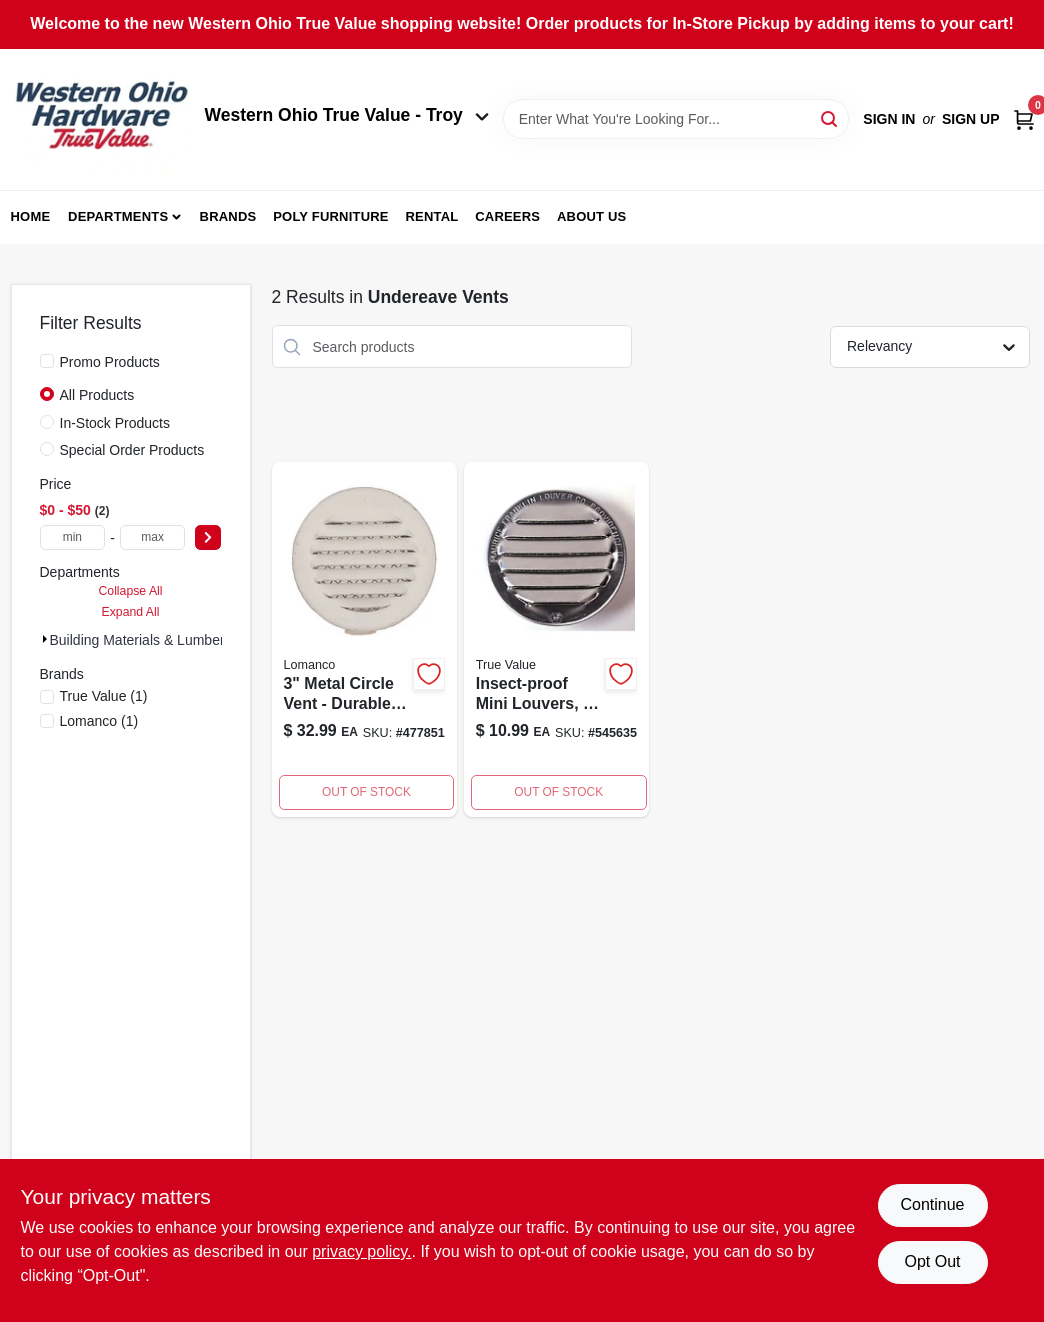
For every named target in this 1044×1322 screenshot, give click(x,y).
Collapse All (130, 591)
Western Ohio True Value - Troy (347, 115)
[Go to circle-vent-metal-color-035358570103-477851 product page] (364, 639)
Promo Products (110, 362)
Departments (118, 216)
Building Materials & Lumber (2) (148, 640)
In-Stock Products (115, 423)
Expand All (131, 612)
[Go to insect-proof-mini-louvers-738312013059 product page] (556, 639)
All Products (97, 395)
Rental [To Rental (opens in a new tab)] (431, 216)
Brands (228, 216)
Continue (932, 1204)
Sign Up (971, 119)
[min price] (73, 537)
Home (31, 216)
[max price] (153, 537)
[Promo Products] (47, 361)
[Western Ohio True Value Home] (101, 119)
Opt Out (932, 1261)
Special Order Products (132, 450)
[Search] (830, 117)
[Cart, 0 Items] (1024, 119)
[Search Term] (676, 119)
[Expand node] (45, 639)
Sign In (889, 119)
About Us (592, 216)
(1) (104, 696)
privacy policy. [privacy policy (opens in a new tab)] (361, 1251)
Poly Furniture (330, 216)
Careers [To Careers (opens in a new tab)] (507, 216)
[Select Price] (208, 537)
